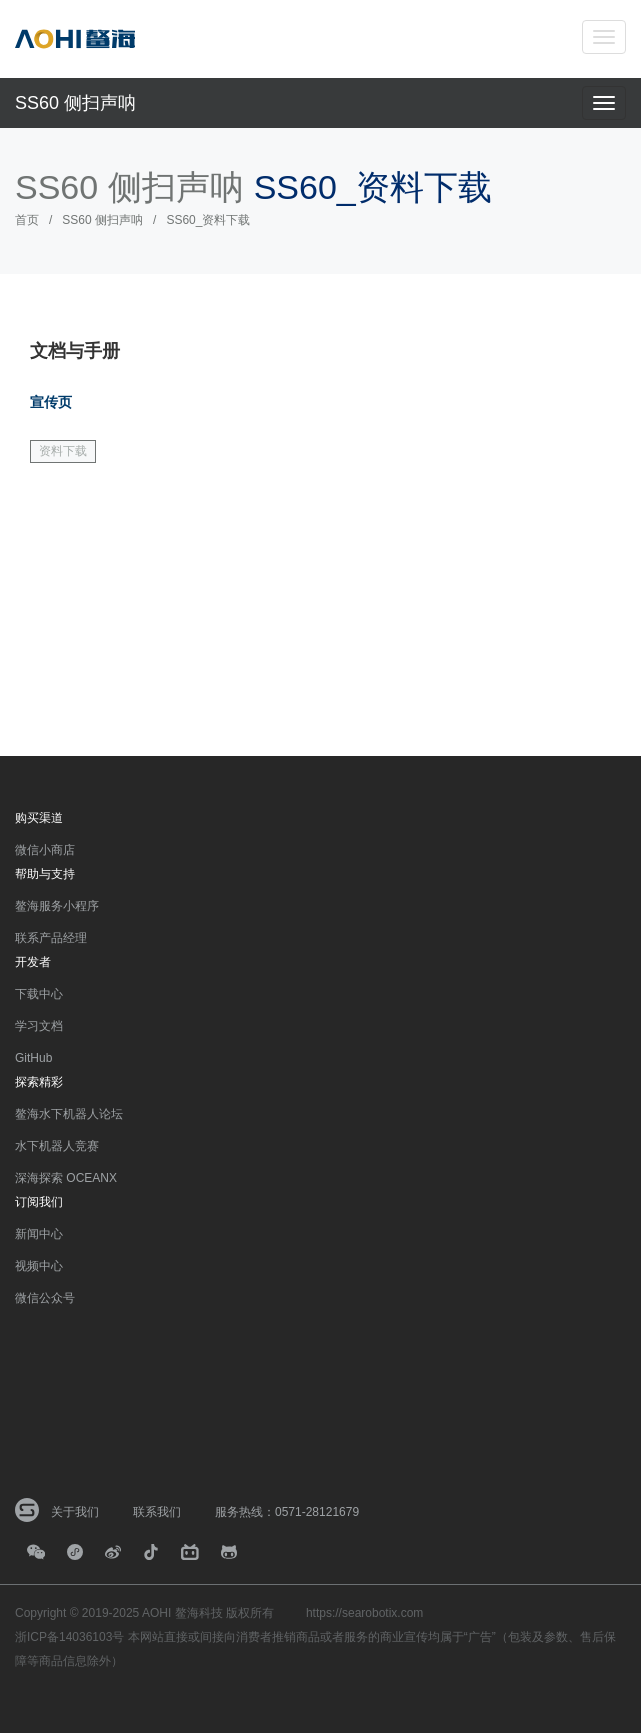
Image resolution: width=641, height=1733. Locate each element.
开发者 (33, 962)
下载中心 (39, 994)
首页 (27, 220)
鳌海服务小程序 (57, 906)
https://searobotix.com (364, 1613)
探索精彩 (39, 1082)
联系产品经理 (51, 938)
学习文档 (39, 1026)
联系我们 (157, 1512)
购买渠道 (39, 818)
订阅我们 (39, 1202)
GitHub (33, 1058)
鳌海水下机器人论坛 (69, 1114)
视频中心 (39, 1266)
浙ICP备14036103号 (69, 1637)
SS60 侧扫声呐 (75, 103)
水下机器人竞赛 (57, 1146)
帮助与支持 (45, 874)
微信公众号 (45, 1298)
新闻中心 (39, 1234)
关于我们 (75, 1512)
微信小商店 (45, 850)
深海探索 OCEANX (66, 1178)
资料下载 (63, 451)
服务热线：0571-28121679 (287, 1512)
